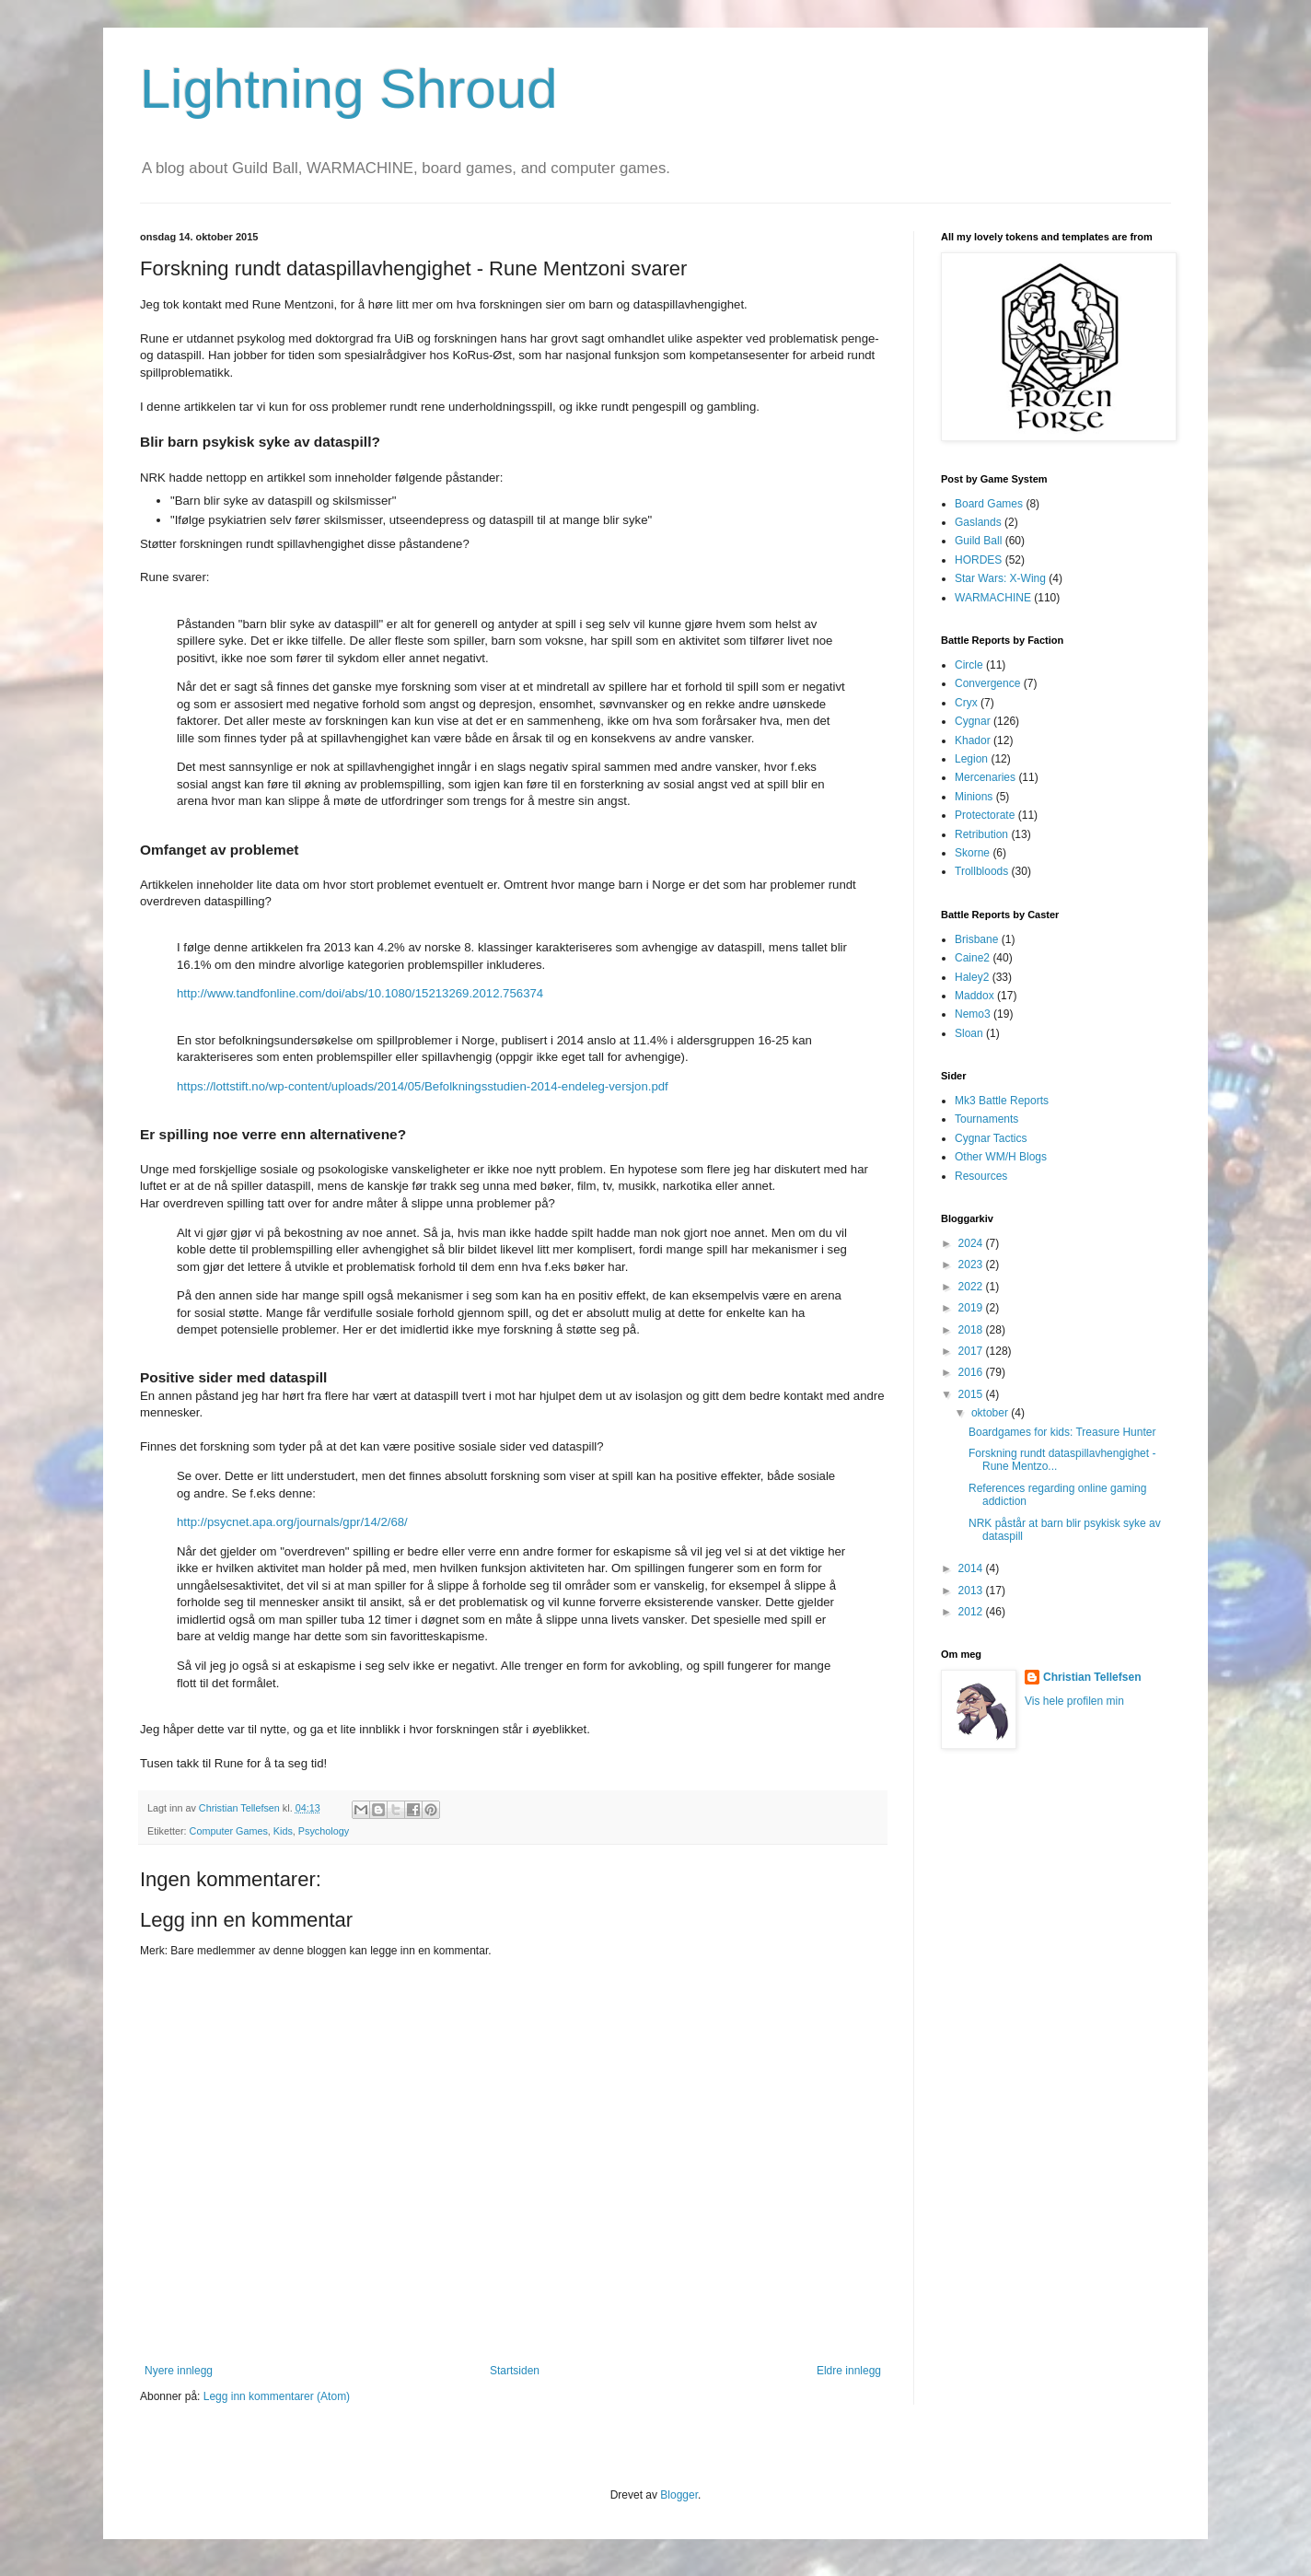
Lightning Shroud (349, 89)
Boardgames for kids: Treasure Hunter (1062, 1432)
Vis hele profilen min (1074, 1701)
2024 (972, 1243)
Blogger (679, 2495)
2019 (972, 1307)
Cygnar (973, 721)
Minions (973, 796)
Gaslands (978, 522)
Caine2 (972, 957)
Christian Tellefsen (1092, 1677)
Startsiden (514, 2370)
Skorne (972, 852)
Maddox (974, 995)
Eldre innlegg (849, 2370)
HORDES (978, 560)
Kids (283, 1830)
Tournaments (986, 1119)
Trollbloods (981, 871)
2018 (972, 1329)
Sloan (969, 1033)
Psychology (323, 1830)
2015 (972, 1394)
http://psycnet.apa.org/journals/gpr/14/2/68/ (292, 1522)
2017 (972, 1351)
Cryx (966, 702)
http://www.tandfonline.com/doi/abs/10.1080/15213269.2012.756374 (360, 993)
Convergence (987, 683)
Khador (973, 740)
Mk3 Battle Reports (1002, 1100)
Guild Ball (978, 540)
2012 (972, 1611)
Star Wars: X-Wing (1000, 578)
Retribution (981, 834)
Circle (969, 665)
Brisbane (976, 939)
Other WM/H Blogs (1001, 1156)
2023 (972, 1264)
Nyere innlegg (179, 2370)
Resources (981, 1176)
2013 (972, 1590)
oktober (991, 1412)
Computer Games (229, 1830)
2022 (972, 1286)
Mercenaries (985, 777)
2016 (972, 1372)
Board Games (989, 503)
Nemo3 (973, 1014)
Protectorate (985, 815)
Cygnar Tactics (991, 1138)
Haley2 (972, 977)
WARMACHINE (993, 597)
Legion (971, 758)
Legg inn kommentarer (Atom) (276, 2396)
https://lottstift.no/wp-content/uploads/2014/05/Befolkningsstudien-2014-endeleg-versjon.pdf (422, 1086)
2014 (972, 1568)
